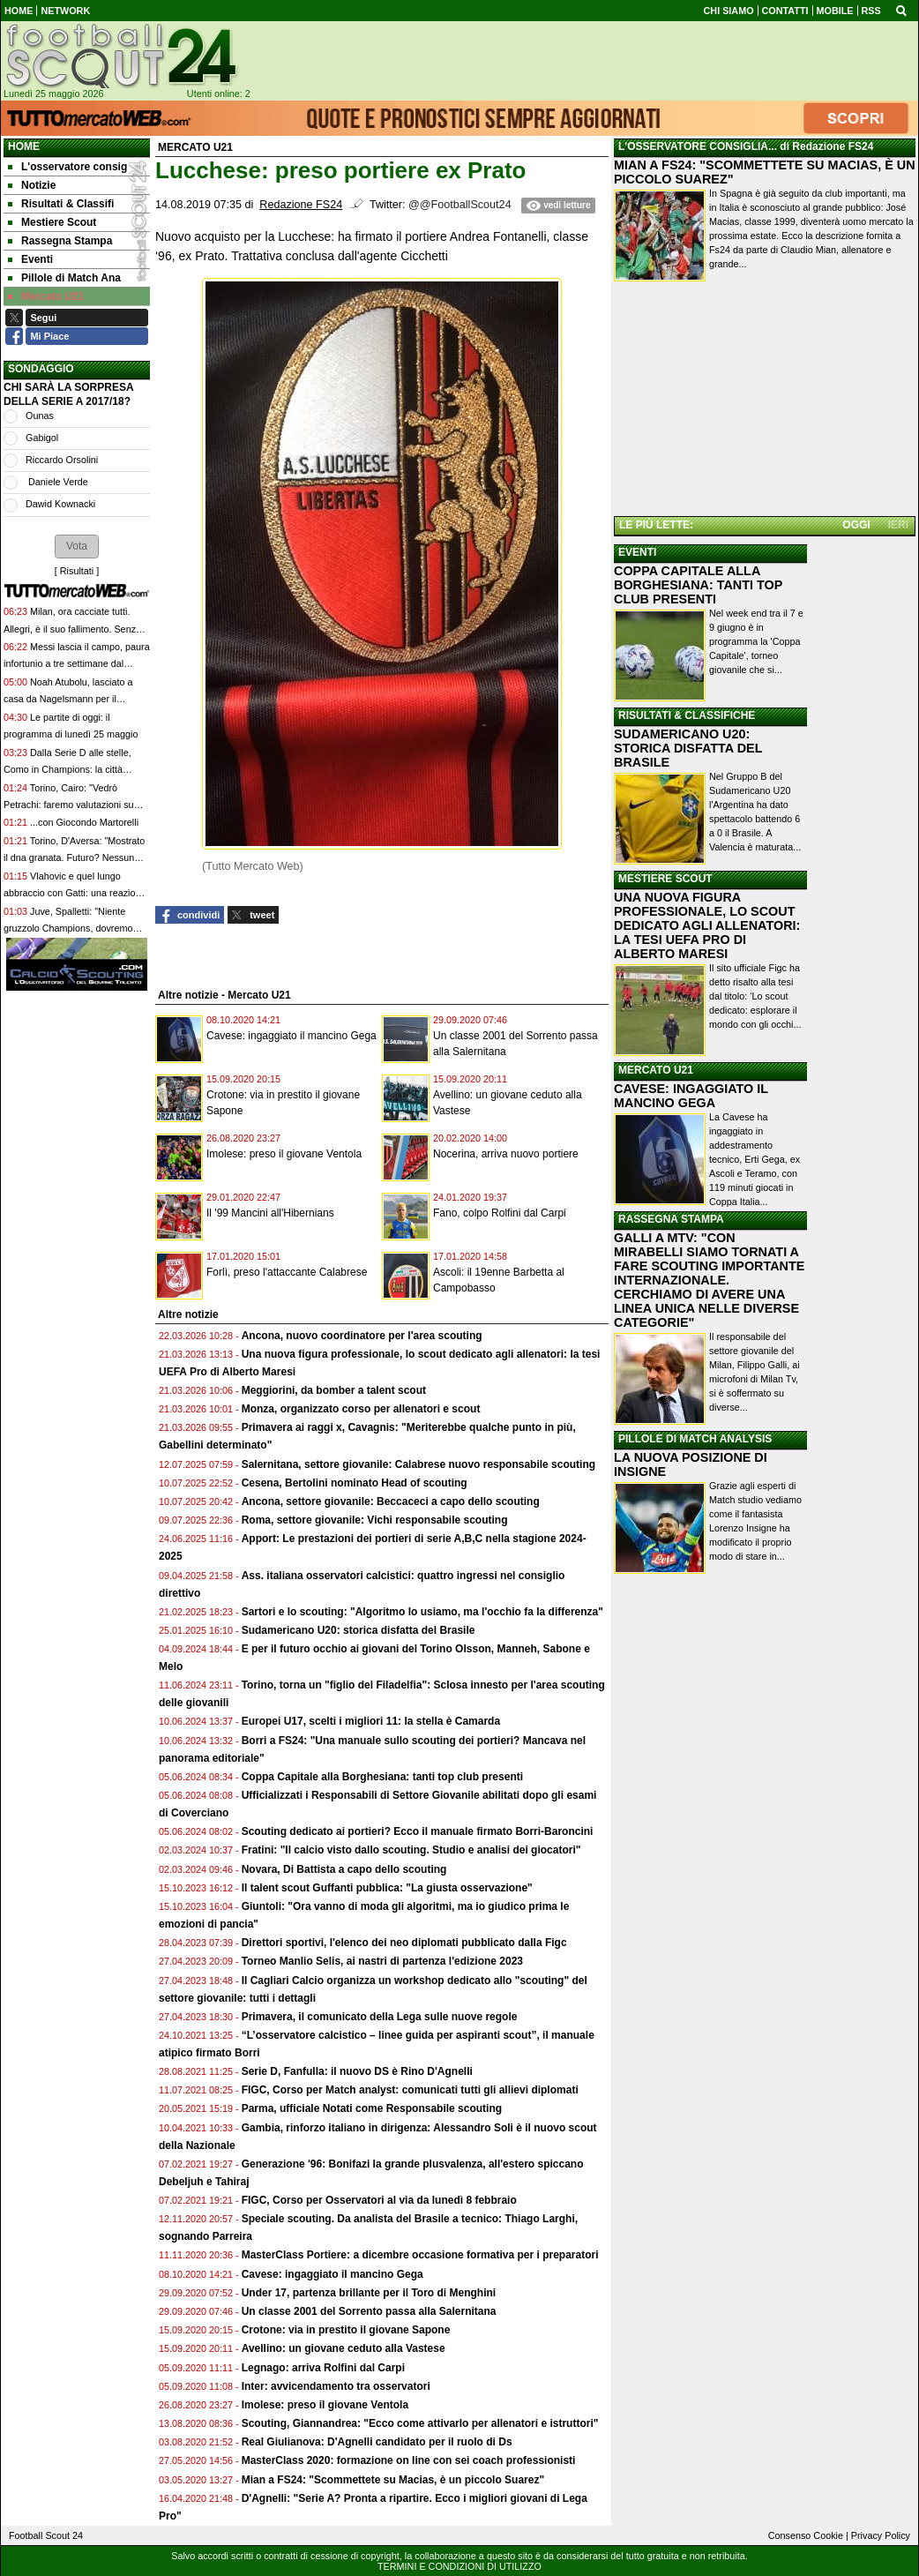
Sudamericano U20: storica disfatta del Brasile (358, 1630)
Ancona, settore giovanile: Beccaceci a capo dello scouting (391, 1501)
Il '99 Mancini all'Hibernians (270, 1213)
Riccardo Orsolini (62, 459)
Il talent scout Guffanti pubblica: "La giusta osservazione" (387, 1888)
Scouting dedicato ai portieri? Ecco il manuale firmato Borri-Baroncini (418, 1831)
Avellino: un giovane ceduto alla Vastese (343, 2348)
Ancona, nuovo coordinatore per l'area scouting (362, 1335)
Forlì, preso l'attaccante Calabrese (286, 1272)
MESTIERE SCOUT (665, 878)
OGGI (856, 525)
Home (24, 146)
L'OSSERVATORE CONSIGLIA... (697, 146)
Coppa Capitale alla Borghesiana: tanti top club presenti (382, 1777)
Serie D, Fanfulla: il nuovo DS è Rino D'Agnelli (357, 2071)
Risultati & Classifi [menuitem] (61, 204)
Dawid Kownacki (60, 503)
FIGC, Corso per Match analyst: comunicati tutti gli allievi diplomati (411, 2090)
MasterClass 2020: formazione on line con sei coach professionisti (409, 2460)
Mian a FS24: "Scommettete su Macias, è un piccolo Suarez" (393, 2480)
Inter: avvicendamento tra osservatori (336, 2386)
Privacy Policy (880, 2535)
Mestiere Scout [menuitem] (52, 222)
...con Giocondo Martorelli (84, 822)
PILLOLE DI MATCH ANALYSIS (695, 1439)
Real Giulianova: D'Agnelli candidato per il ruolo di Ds (377, 2442)
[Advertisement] (765, 400)
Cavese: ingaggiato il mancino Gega (291, 1036)
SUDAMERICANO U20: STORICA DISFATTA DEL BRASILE (688, 748)
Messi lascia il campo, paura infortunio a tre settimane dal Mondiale (77, 663)
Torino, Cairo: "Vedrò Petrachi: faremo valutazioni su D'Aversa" (69, 805)
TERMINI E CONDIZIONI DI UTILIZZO (459, 2566)
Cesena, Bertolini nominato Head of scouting (354, 1483)
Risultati (76, 570)
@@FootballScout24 (460, 204)
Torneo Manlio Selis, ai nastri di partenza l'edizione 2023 (382, 1961)
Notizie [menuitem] (32, 185)
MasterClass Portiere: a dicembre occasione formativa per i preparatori (420, 2255)
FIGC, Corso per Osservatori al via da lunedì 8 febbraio (379, 2200)
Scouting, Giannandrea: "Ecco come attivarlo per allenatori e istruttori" (420, 2423)
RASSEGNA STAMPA (671, 1219)
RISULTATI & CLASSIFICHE (686, 715)
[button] (77, 546)
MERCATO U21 (655, 1070)
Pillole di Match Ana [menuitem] (64, 278)
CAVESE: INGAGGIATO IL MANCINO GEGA (691, 1096)
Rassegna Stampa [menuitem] (60, 241)
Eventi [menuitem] (30, 259)
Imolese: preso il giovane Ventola (284, 1154)
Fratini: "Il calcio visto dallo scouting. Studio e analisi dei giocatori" (411, 1850)
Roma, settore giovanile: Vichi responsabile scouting (375, 1520)
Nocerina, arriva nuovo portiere (506, 1154)
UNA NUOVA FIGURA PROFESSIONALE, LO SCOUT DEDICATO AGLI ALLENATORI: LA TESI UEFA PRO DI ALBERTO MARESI (707, 925)
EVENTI (637, 552)
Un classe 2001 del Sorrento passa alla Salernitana (369, 2311)
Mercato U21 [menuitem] (46, 296)
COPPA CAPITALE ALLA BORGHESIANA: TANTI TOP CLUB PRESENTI (698, 585)
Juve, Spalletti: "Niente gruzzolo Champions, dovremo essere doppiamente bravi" (68, 928)
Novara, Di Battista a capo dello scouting (344, 1869)
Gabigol (42, 437)
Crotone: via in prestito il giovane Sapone (346, 2330)
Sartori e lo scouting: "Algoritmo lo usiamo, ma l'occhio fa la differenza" (422, 1612)
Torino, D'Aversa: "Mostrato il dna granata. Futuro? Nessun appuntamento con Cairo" (74, 857)
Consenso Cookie (805, 2535)
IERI (898, 525)
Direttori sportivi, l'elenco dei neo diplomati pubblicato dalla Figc (404, 1942)
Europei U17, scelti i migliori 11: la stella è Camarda (371, 1721)
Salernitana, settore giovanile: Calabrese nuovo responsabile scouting (418, 1464)
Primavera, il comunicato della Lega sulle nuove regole (380, 2017)
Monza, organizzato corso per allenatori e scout (361, 1409)
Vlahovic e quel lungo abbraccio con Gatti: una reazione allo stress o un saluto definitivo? (75, 893)
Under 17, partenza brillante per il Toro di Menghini (369, 2293)
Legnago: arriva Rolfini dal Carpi (323, 2368)
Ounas (40, 415)
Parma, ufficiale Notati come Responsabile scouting (372, 2108)
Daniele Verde (57, 481)
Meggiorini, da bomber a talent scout (334, 1390)
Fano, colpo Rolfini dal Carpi (499, 1213)
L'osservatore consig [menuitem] (67, 167)
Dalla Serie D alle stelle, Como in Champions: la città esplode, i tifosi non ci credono (67, 769)
